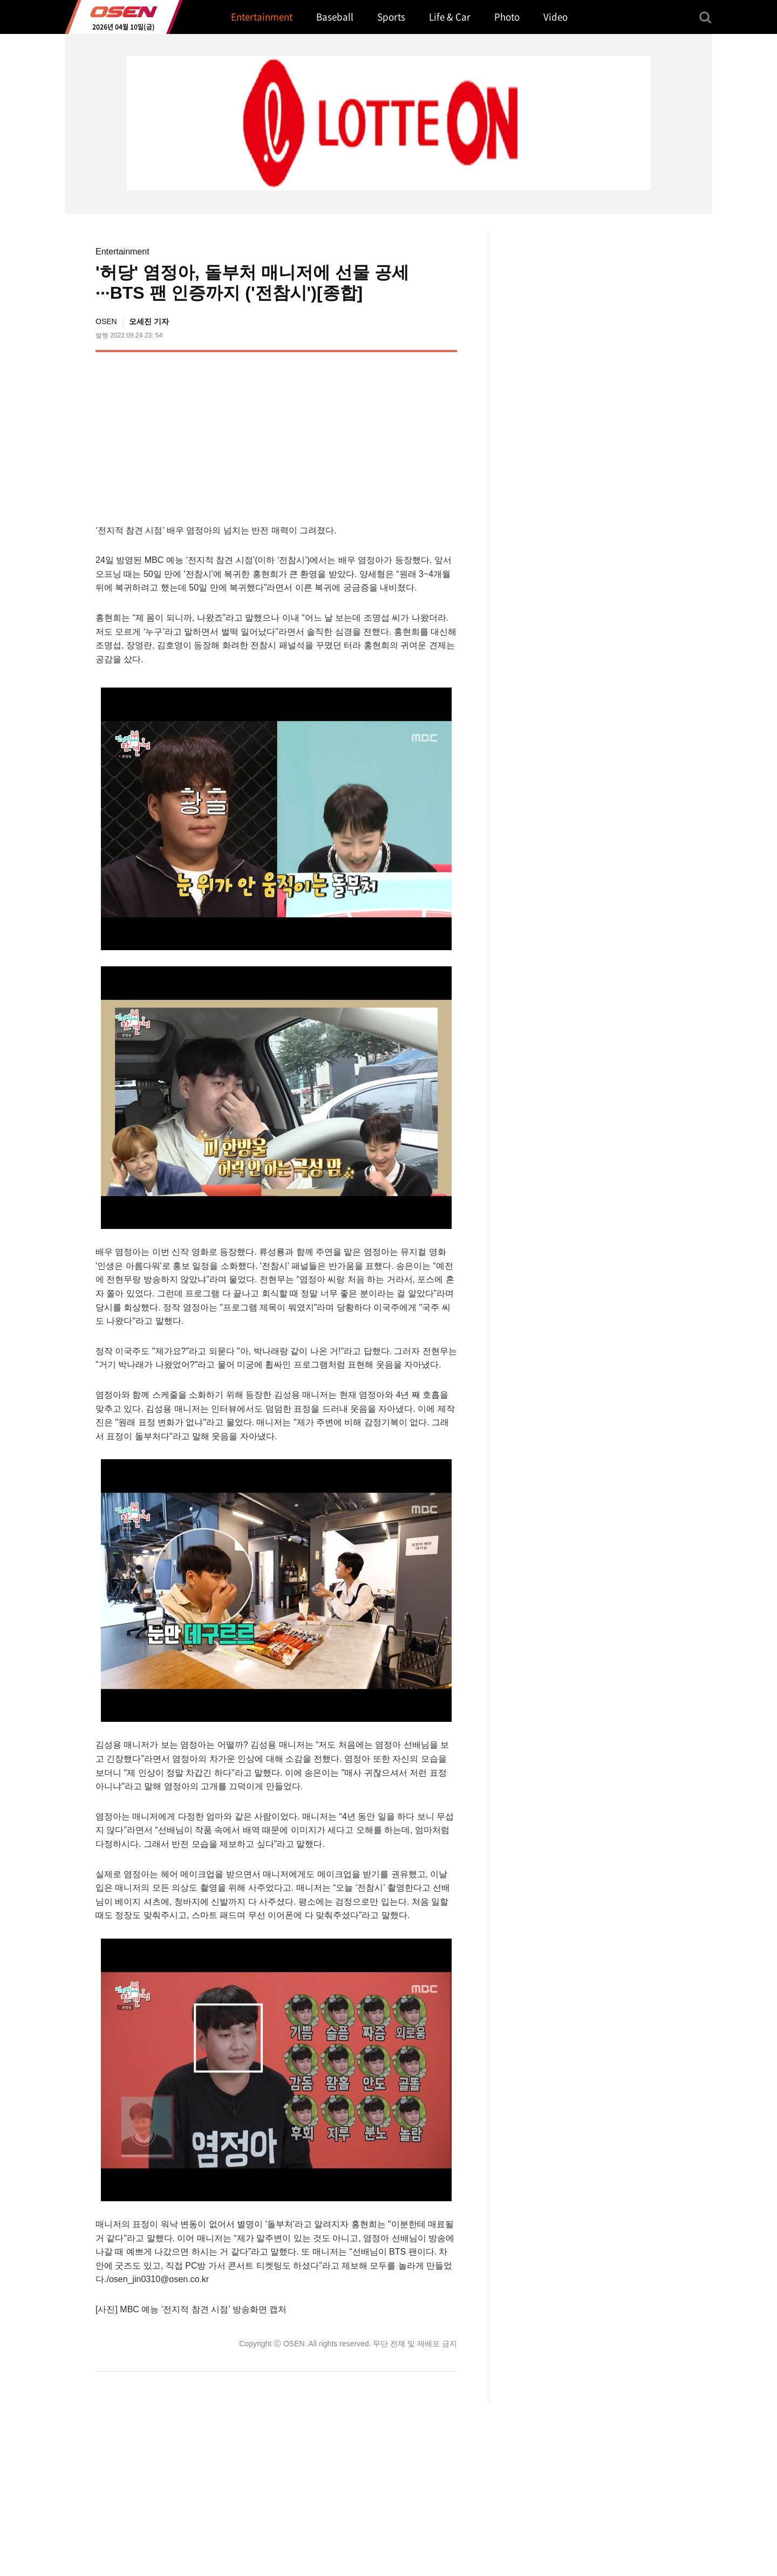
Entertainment (122, 251)
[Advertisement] (366, 435)
